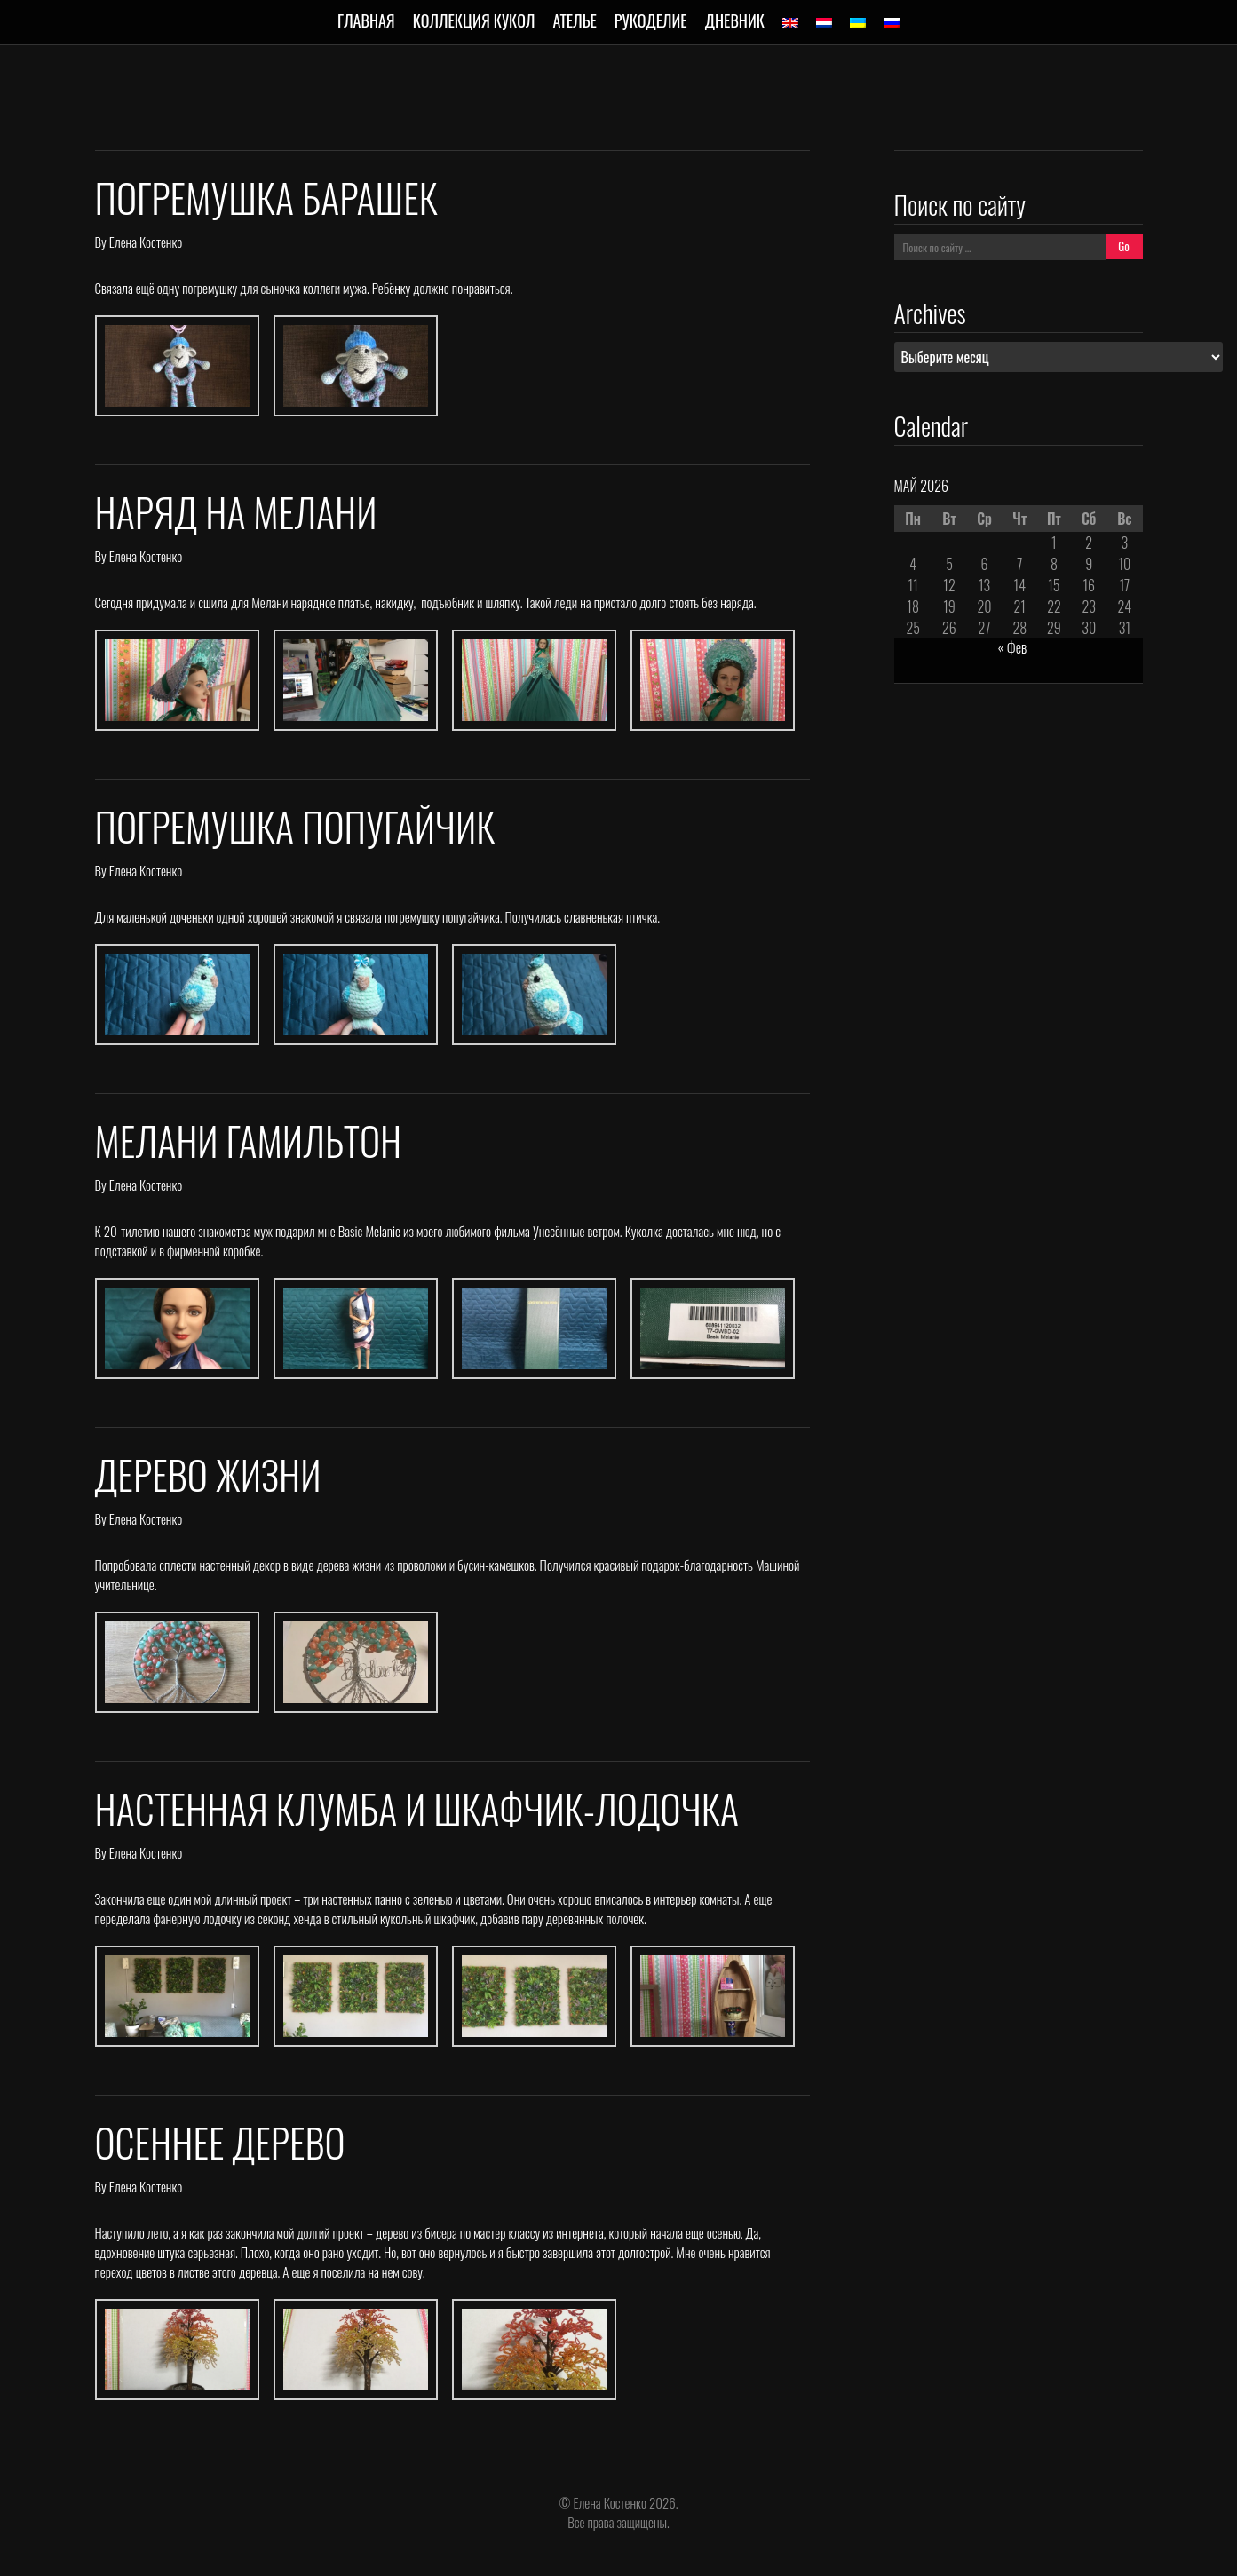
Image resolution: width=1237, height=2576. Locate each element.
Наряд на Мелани (236, 512)
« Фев (1012, 647)
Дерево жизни (208, 1474)
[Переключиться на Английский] (790, 23)
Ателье (574, 20)
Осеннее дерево (220, 2142)
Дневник (735, 20)
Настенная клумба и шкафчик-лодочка (417, 1808)
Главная (366, 20)
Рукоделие (651, 20)
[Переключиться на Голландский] (824, 23)
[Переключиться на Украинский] (858, 23)
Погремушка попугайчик (295, 826)
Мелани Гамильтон (248, 1140)
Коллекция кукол (474, 20)
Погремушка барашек (266, 197)
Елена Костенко (145, 241)
